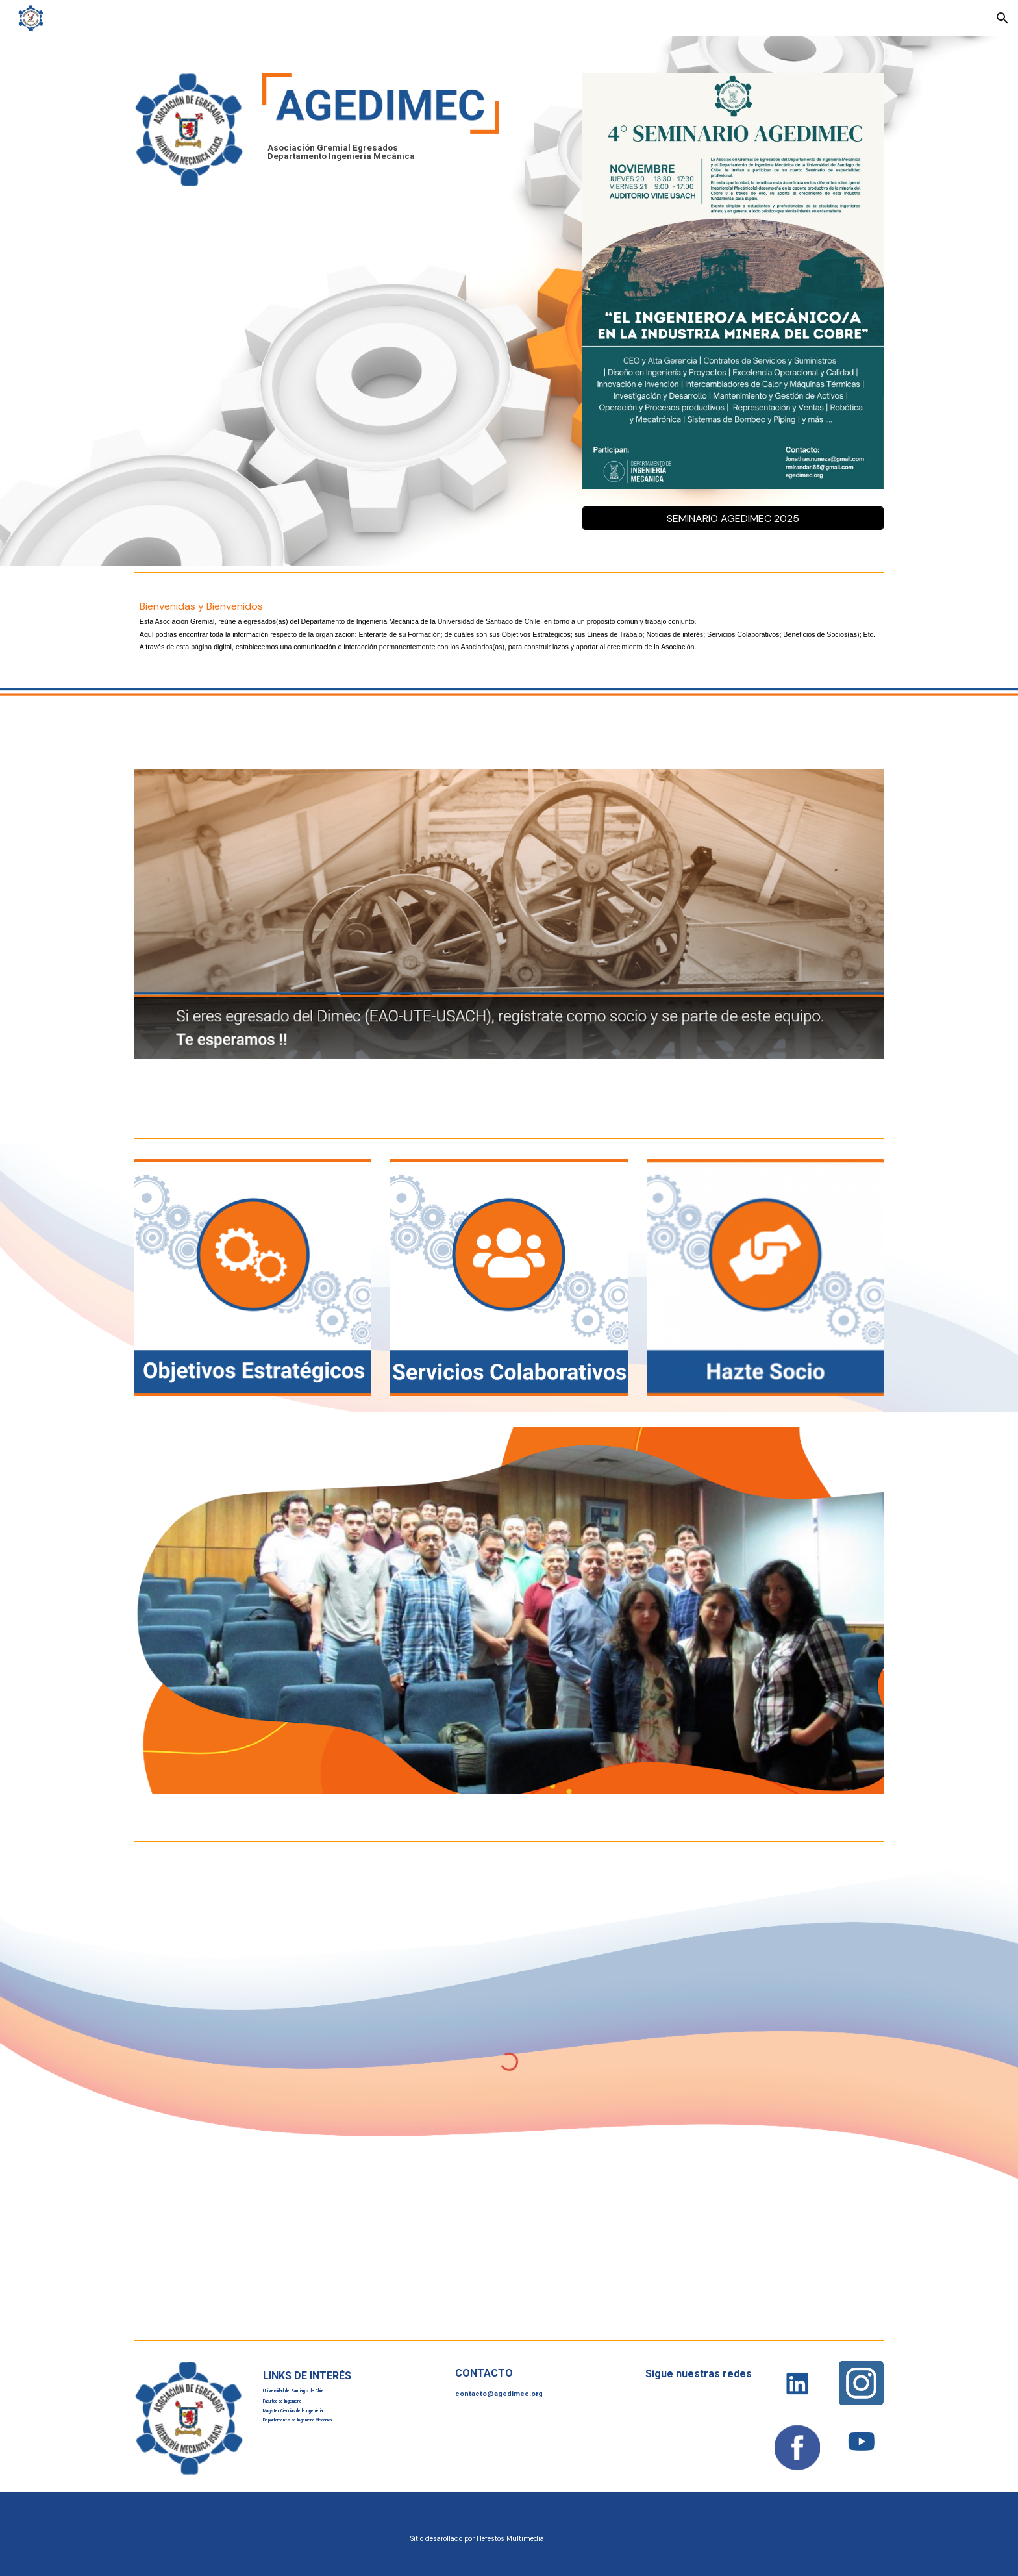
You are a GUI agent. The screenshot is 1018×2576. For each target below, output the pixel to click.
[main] (380, 151)
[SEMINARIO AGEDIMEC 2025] (733, 518)
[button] (1002, 18)
